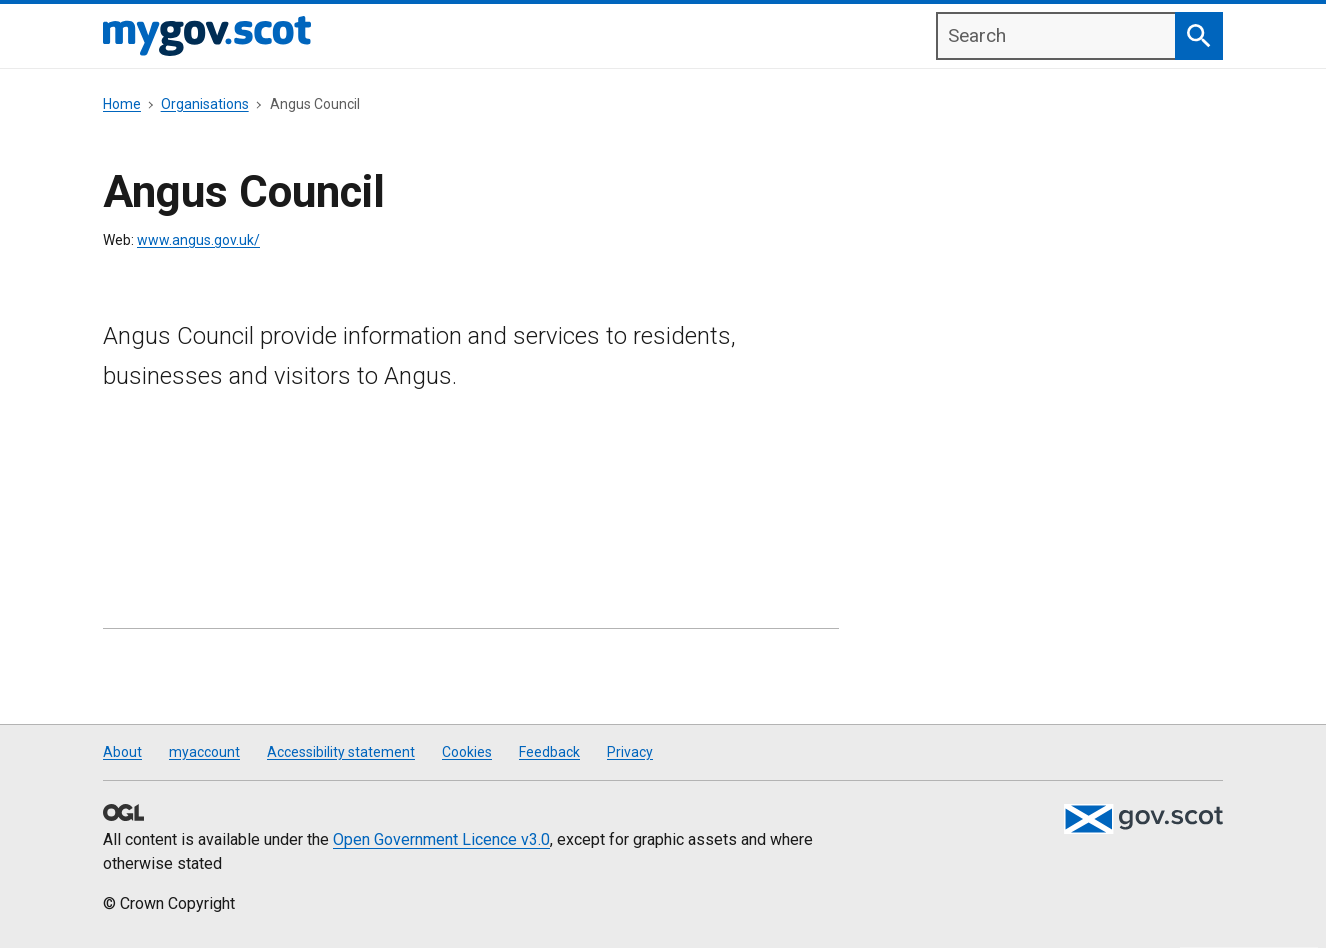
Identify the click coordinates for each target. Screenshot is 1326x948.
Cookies (467, 752)
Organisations (205, 104)
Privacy (630, 752)
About (122, 752)
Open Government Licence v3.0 (441, 839)
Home (122, 104)
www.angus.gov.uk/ (198, 240)
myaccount (204, 752)
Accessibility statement (341, 752)
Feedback (549, 752)
